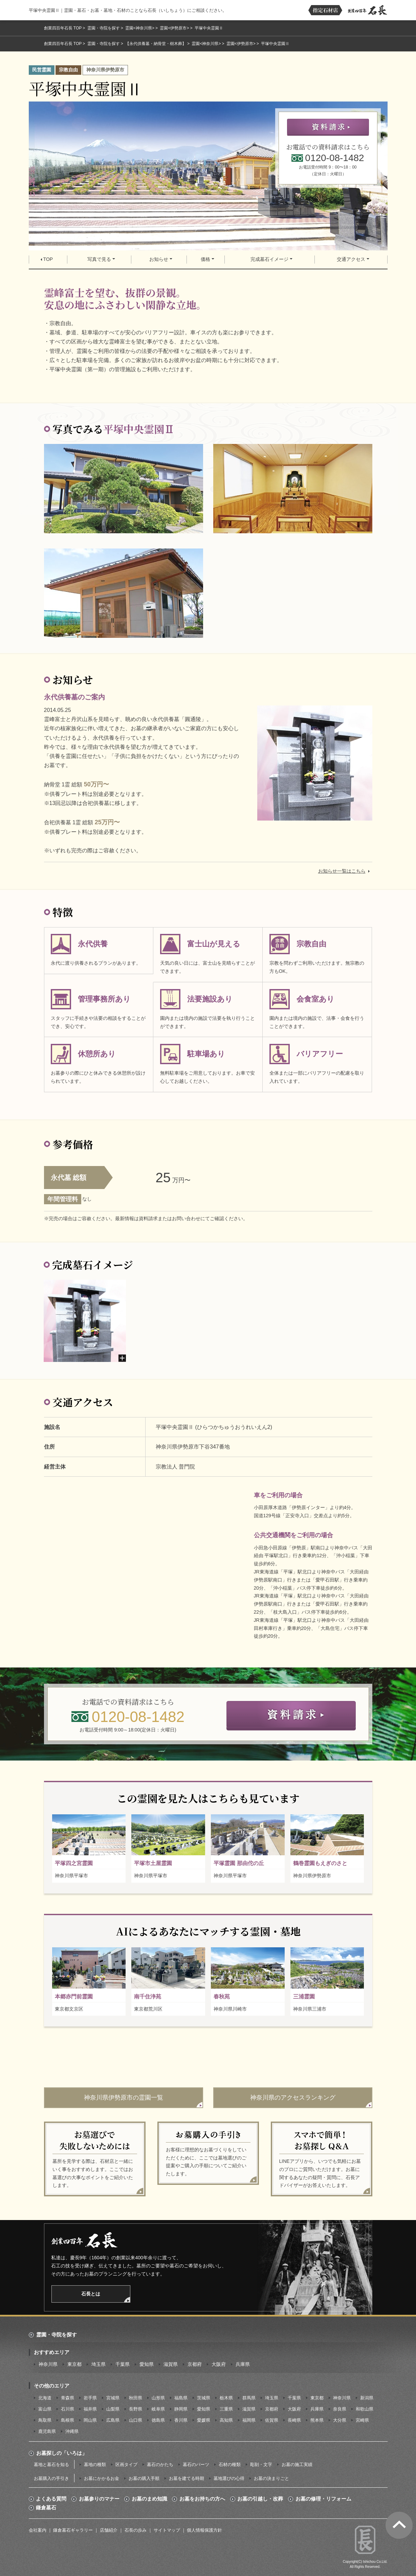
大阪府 (219, 2364)
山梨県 (112, 2409)
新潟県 (366, 2397)
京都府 (195, 2364)
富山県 (44, 2409)
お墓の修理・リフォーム (323, 2499)
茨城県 (203, 2397)
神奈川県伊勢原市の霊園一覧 (123, 2097)
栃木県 (226, 2397)
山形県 (158, 2397)
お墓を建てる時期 (186, 2478)
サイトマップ (167, 2530)
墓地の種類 (95, 2464)
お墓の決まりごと (271, 2478)
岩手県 (90, 2397)
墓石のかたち (160, 2464)
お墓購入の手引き (51, 2478)
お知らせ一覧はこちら (342, 871)
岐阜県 (158, 2409)
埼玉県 (98, 2364)
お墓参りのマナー (99, 2499)
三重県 (226, 2409)
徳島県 (158, 2420)
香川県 (181, 2420)
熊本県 (317, 2420)
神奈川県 (48, 2364)
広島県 (112, 2420)
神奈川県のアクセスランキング (292, 2097)
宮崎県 (362, 2420)
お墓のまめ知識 (149, 2499)
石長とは (90, 2294)
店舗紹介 (108, 2530)
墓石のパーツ (196, 2464)
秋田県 (135, 2397)
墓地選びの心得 (229, 2478)
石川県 (67, 2409)
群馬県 (249, 2397)
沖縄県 (72, 2431)
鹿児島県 (47, 2431)
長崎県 (294, 2420)
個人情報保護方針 (204, 2530)
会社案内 (37, 2530)
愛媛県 (203, 2420)
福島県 (181, 2397)
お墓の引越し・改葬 (260, 2499)
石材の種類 (230, 2464)
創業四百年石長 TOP (63, 28)
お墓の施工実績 (297, 2464)
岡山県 (90, 2420)
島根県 (67, 2420)
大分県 (339, 2420)
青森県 (67, 2397)
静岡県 (181, 2409)
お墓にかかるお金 (101, 2478)
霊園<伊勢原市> (174, 28)
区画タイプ (126, 2464)
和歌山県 (364, 2409)
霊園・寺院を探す (103, 28)
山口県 (135, 2420)
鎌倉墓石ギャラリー (73, 2530)
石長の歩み (136, 2530)
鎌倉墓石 (46, 2507)
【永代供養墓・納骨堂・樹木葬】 (155, 43)
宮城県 (112, 2397)
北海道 (44, 2397)
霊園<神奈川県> (139, 28)
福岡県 (249, 2420)
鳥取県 (44, 2420)
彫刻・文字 (261, 2464)
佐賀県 (271, 2420)
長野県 (135, 2409)
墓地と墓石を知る (51, 2464)
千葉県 (122, 2364)
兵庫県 (243, 2364)
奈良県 (339, 2409)
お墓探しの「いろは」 (61, 2453)
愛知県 (146, 2364)
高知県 (226, 2420)
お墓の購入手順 (144, 2478)
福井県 (90, 2409)
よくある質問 (51, 2499)
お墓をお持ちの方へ (202, 2499)
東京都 (74, 2364)
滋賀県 (170, 2364)
